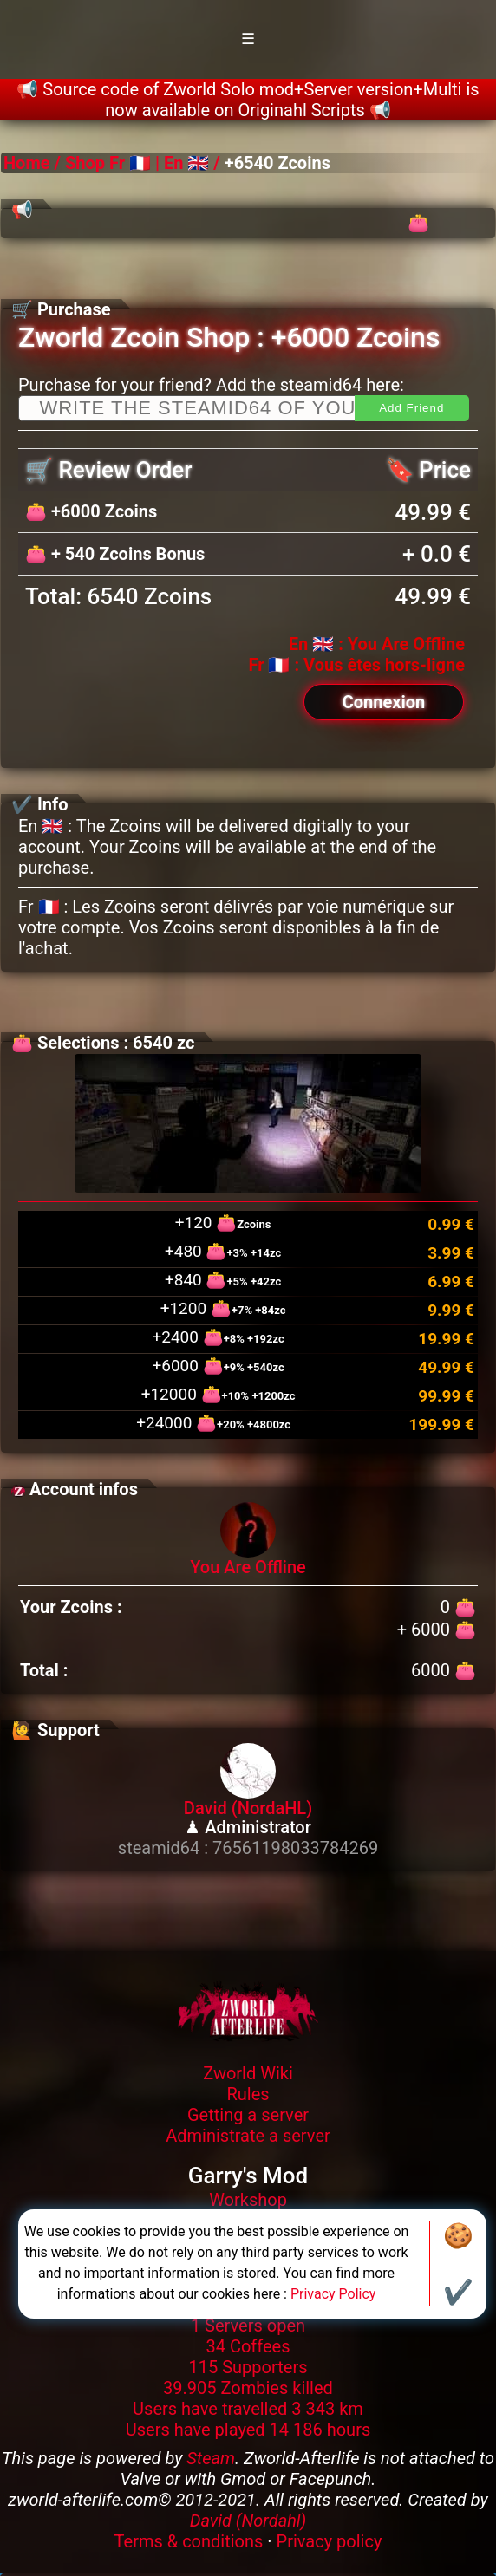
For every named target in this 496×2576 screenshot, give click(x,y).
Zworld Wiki (248, 2073)
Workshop (248, 2199)
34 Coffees (248, 2346)
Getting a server (248, 2114)
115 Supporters (248, 2367)
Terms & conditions (189, 2541)
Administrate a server (248, 2135)
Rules (247, 2094)
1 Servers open (248, 2325)
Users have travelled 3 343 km (248, 2408)
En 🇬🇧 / (192, 163)
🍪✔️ (458, 2264)
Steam (210, 2458)
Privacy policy (329, 2541)
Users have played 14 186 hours (248, 2429)
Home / (34, 163)
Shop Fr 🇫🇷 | (112, 163)
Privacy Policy (333, 2294)
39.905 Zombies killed (248, 2388)
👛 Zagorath (450, 233)
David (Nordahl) (248, 2520)
